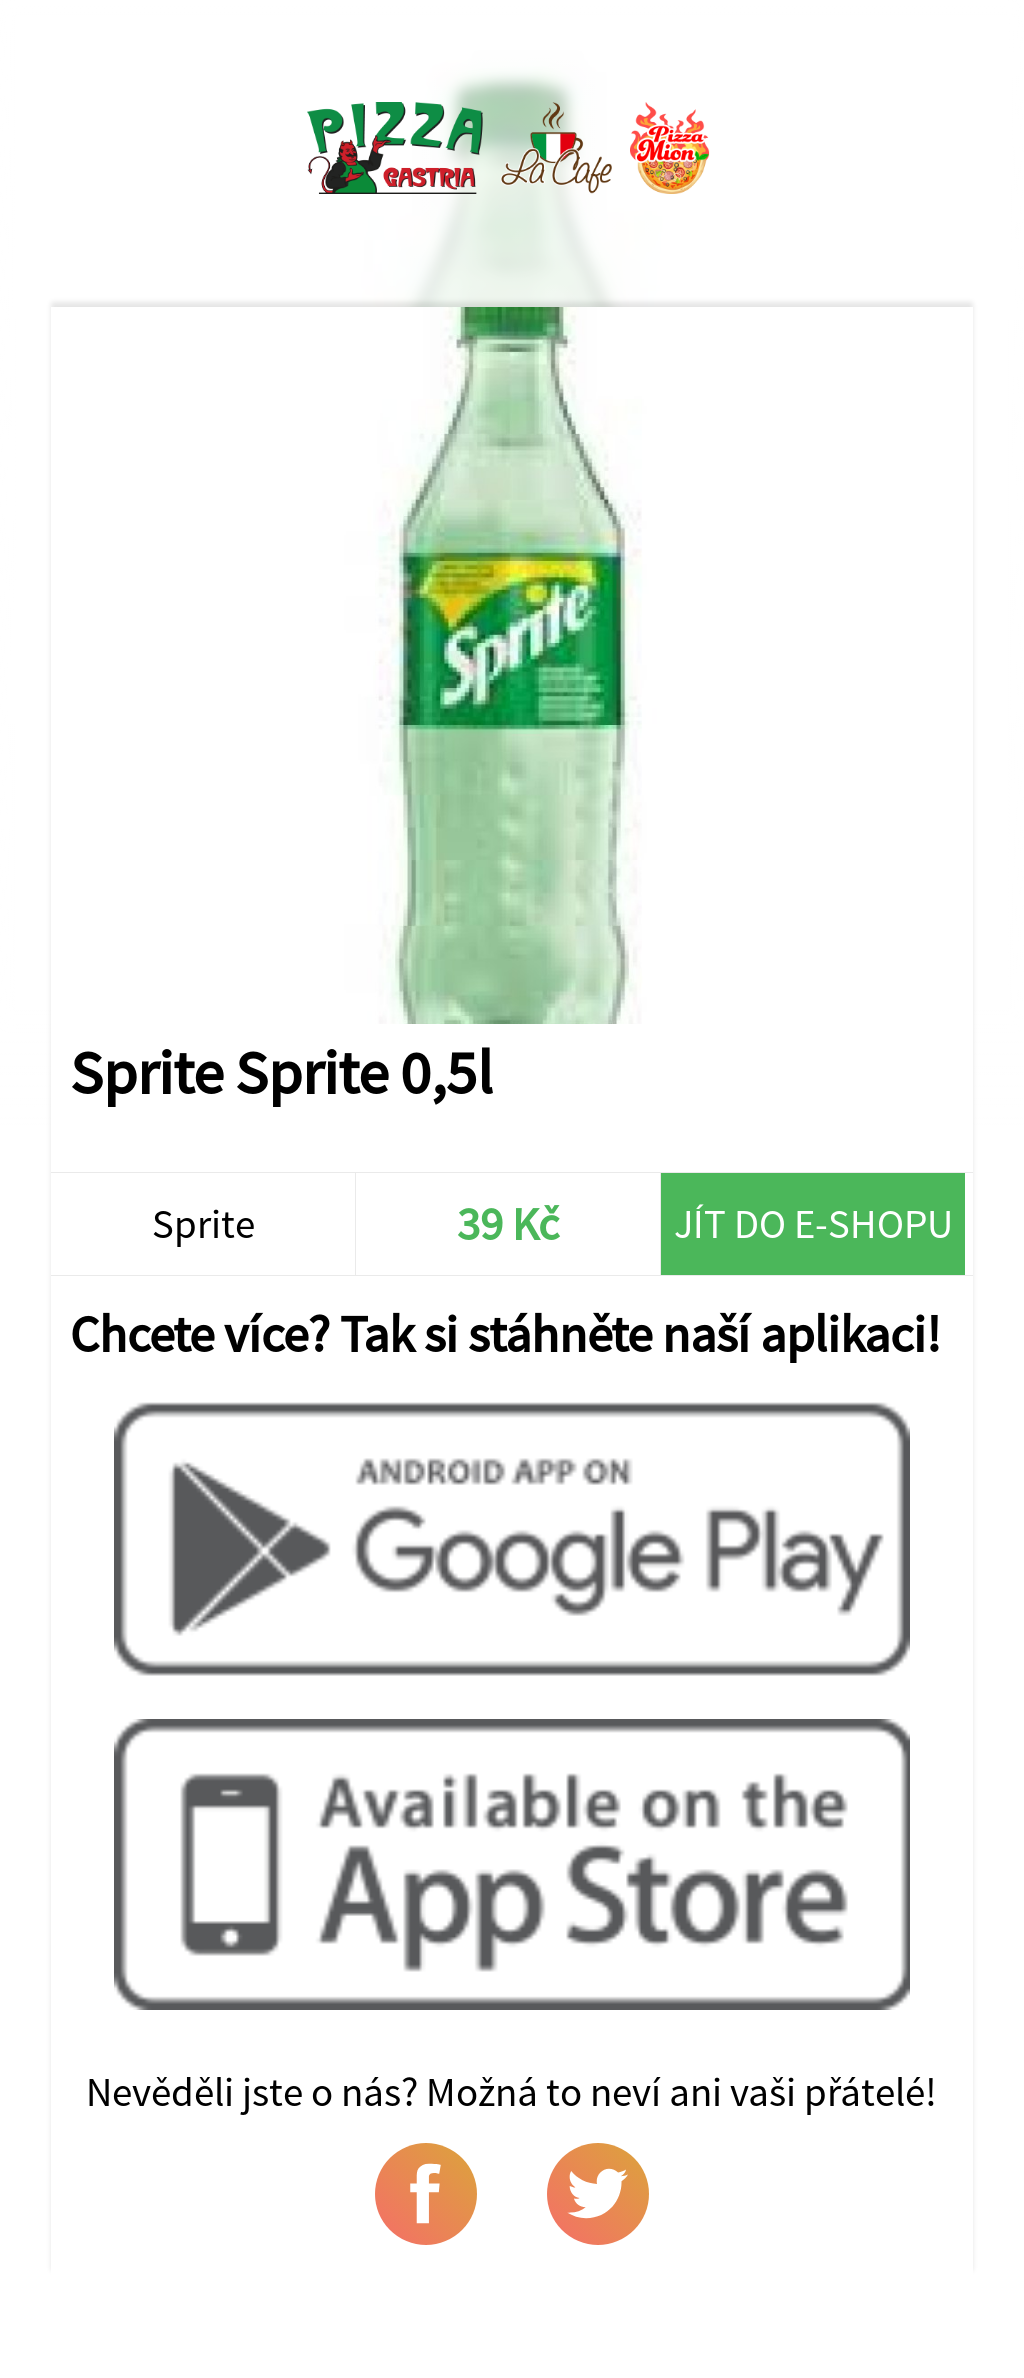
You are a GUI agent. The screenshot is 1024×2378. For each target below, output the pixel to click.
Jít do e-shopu (813, 1223)
